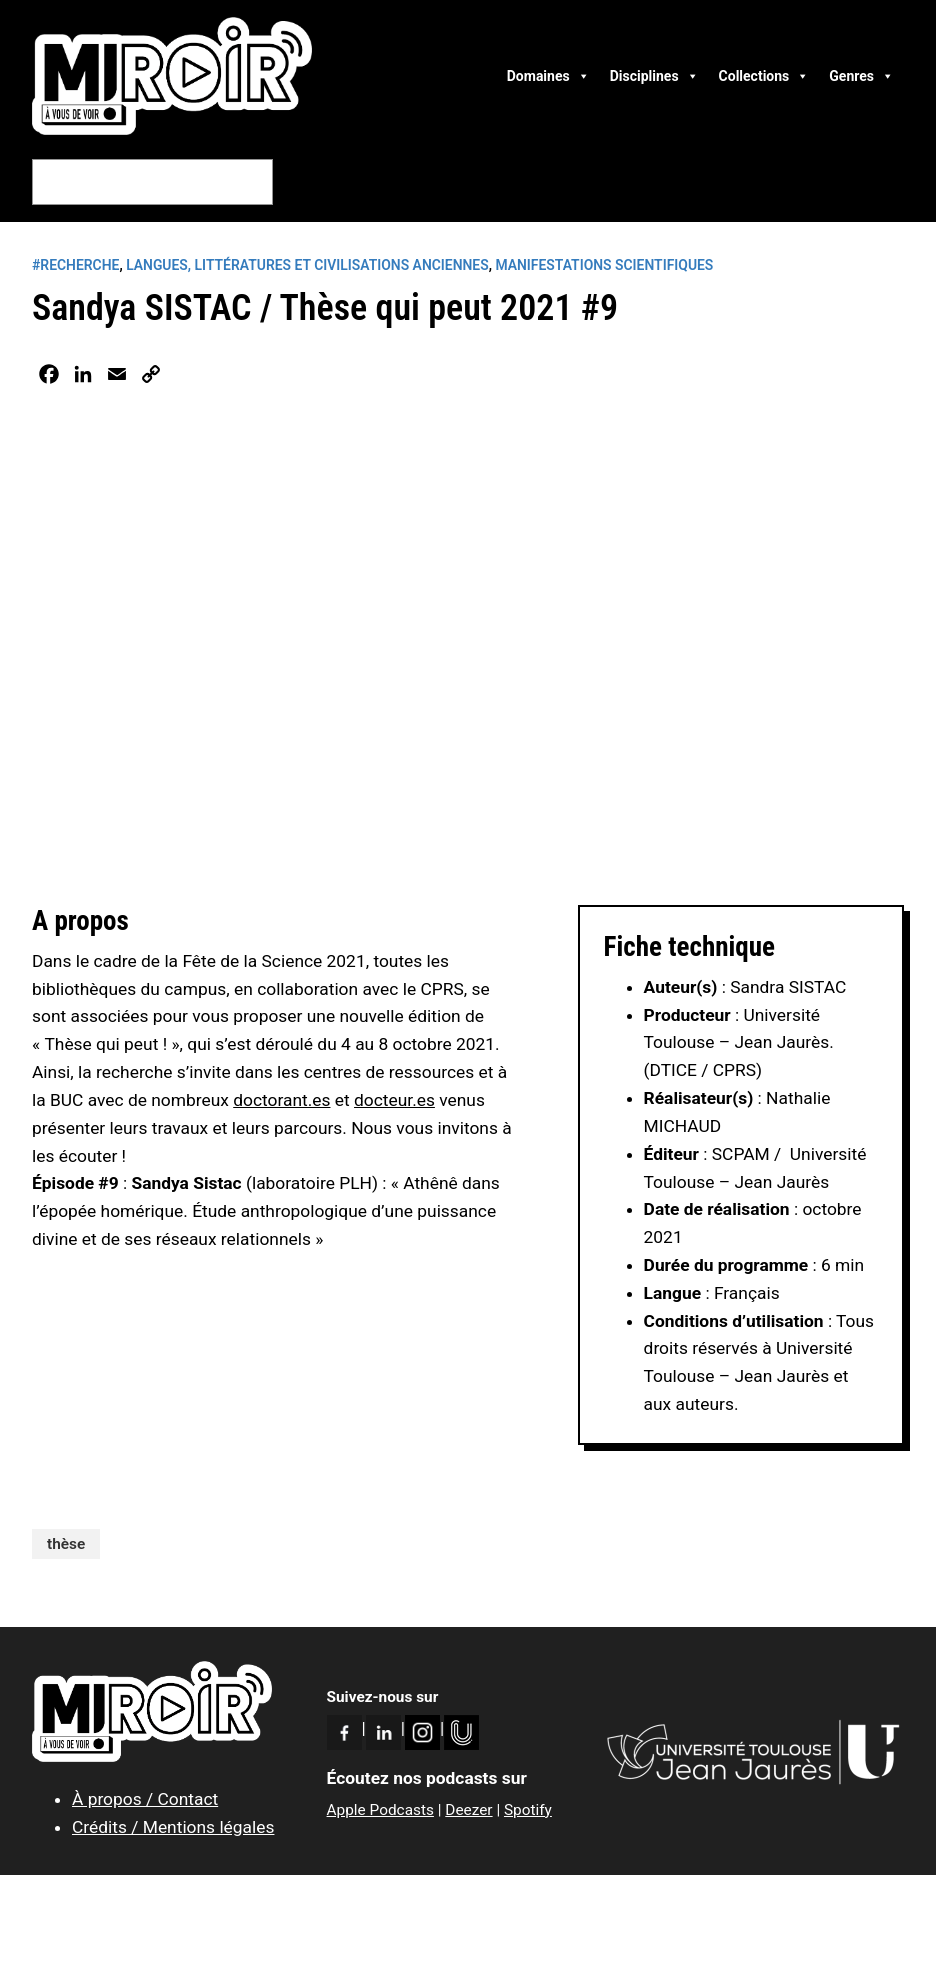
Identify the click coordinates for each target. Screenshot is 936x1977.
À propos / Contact (145, 1799)
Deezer (468, 1810)
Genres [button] (861, 76)
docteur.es (394, 1100)
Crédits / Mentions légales (173, 1827)
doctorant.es (281, 1100)
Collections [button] (764, 76)
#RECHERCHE (75, 265)
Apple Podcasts (380, 1810)
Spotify (528, 1810)
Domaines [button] (548, 76)
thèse (66, 1544)
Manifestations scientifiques (604, 265)
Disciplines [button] (654, 76)
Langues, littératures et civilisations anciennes (307, 265)
